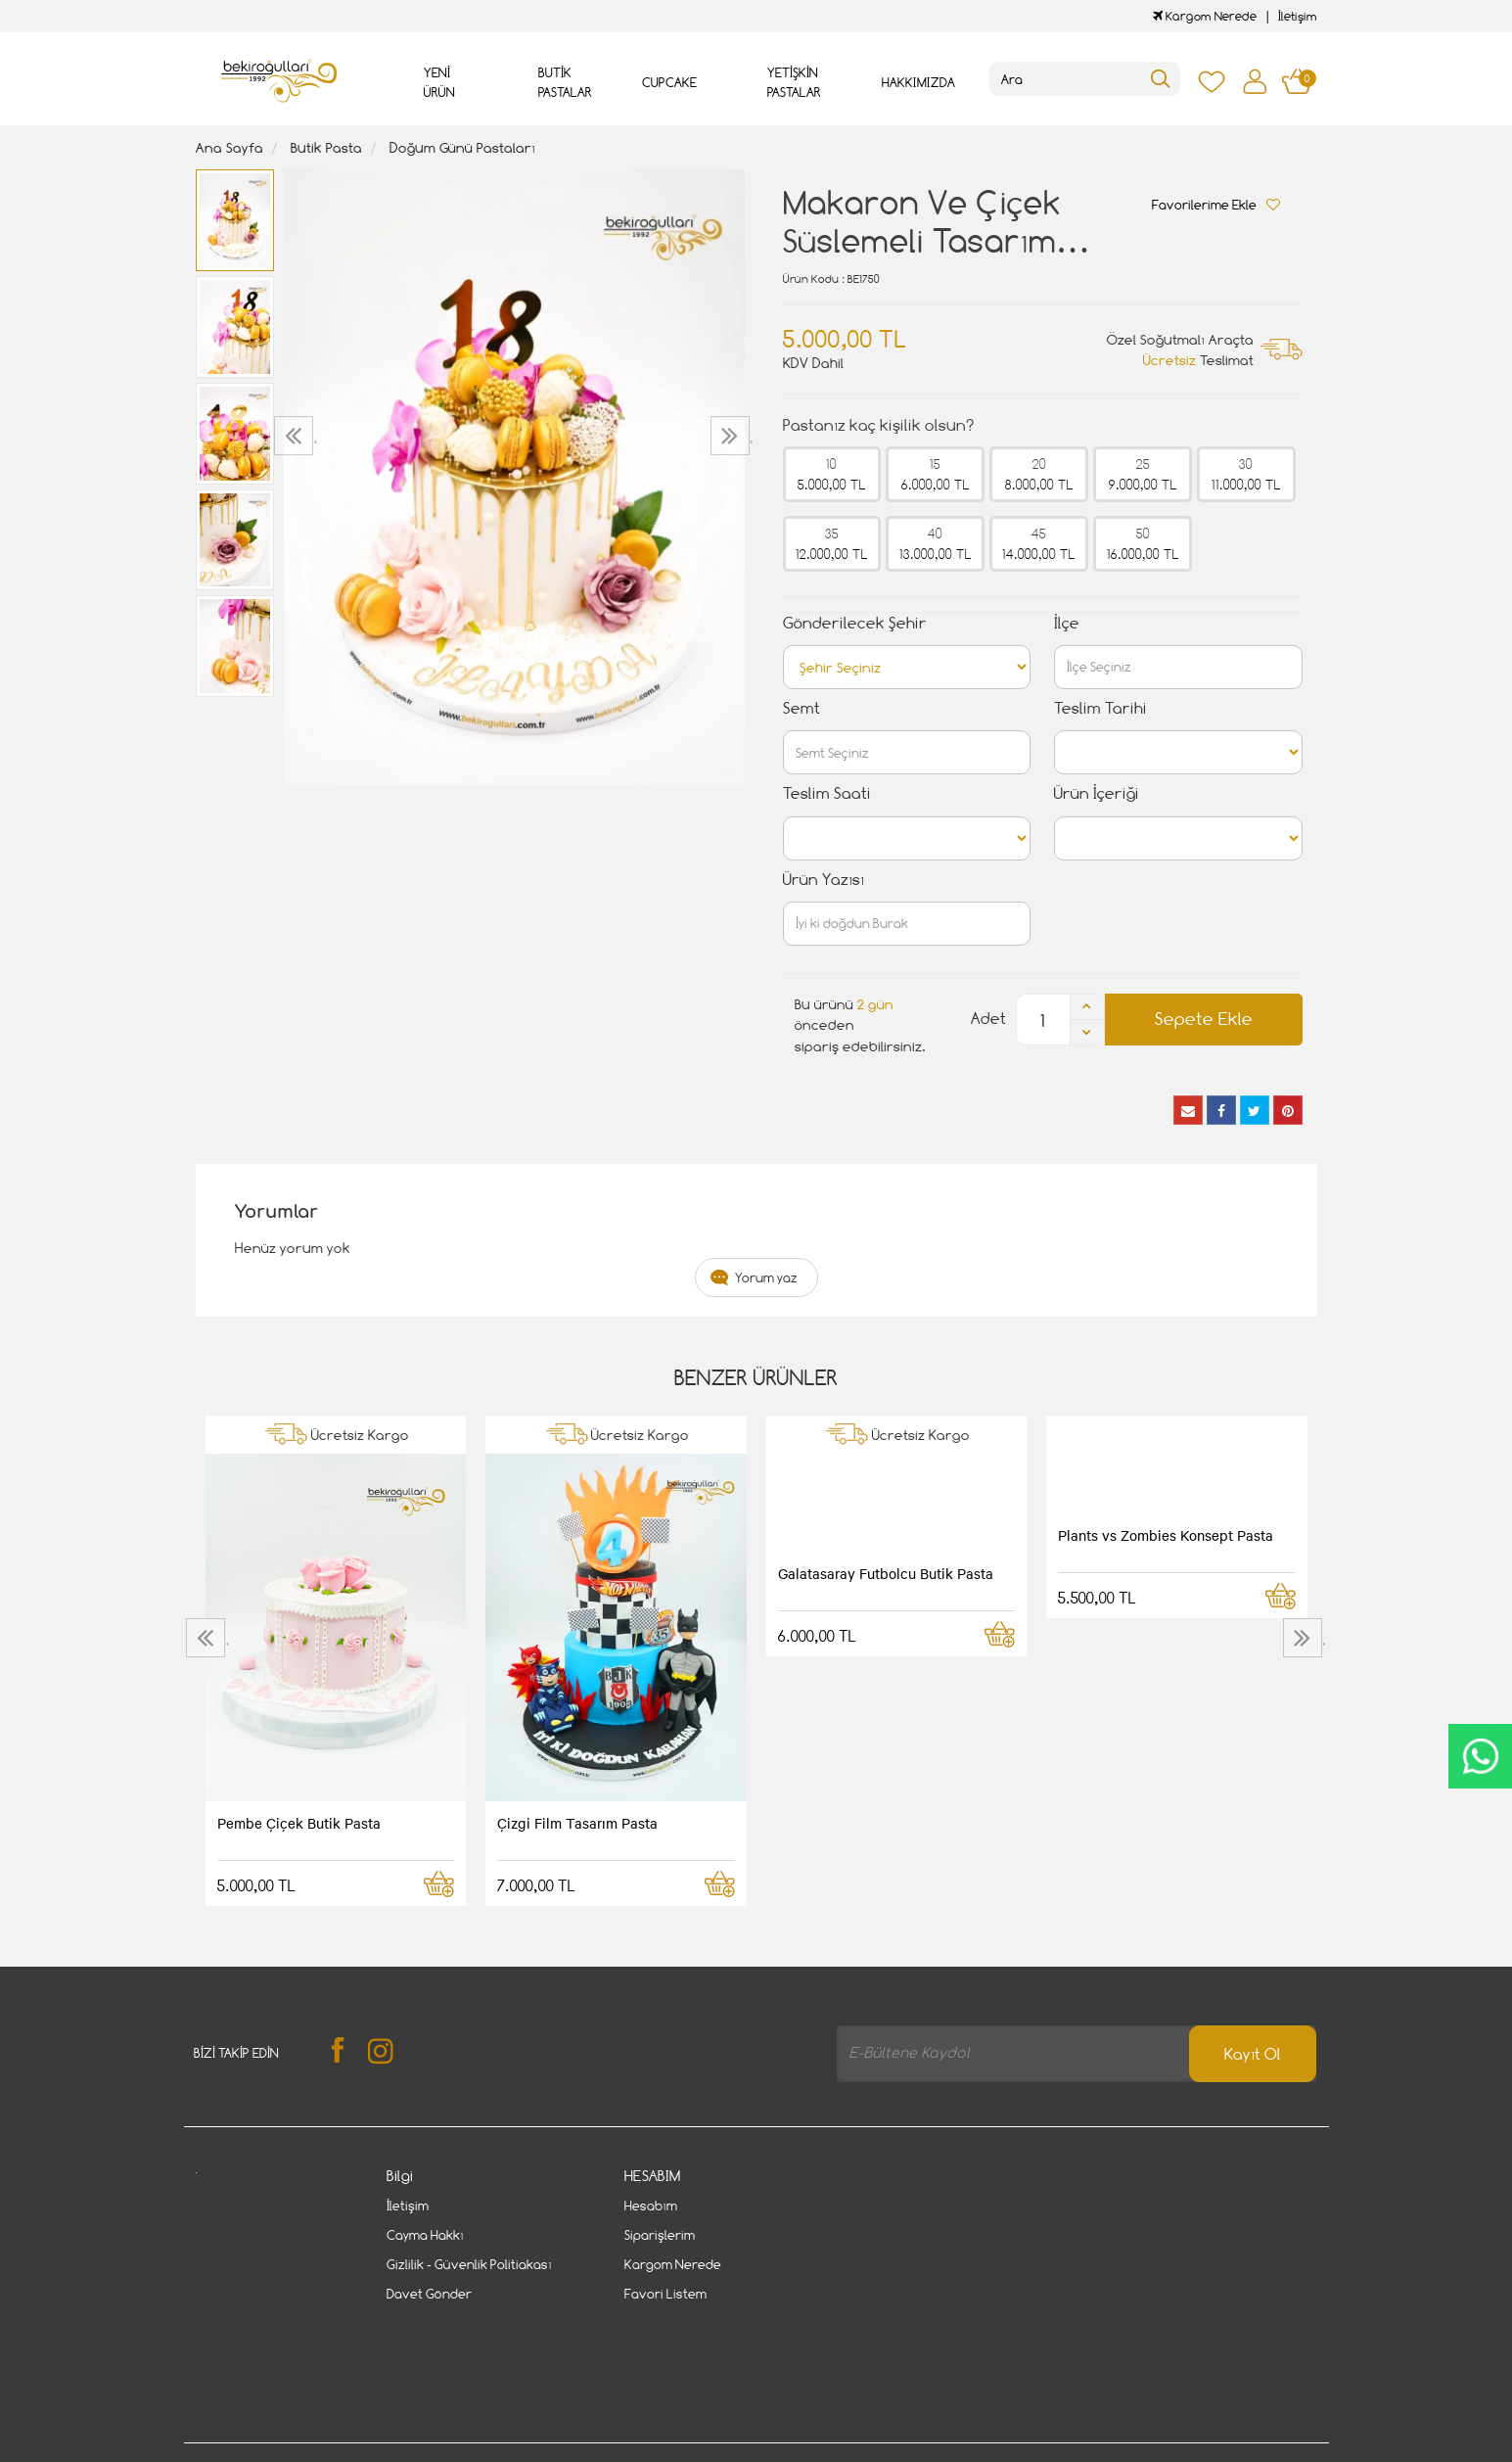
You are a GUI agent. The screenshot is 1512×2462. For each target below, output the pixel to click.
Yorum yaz (766, 1277)
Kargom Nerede (1205, 16)
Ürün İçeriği (1096, 793)
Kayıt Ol (1252, 2054)
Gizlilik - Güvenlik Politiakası (469, 2264)
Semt (801, 708)
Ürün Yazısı (823, 879)
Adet (988, 1018)
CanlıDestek (1480, 1756)
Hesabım (650, 2205)
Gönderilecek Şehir (855, 623)
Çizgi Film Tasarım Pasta (577, 1823)
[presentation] (296, 435)
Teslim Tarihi (1100, 708)
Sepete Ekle (1204, 1018)
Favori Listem (665, 2293)
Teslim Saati (827, 793)
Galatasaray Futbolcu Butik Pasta (885, 1573)
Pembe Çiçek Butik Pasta (299, 1823)
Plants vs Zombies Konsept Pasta (1165, 1535)
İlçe (1066, 623)
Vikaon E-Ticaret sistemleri (317, 2450)
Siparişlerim (659, 2235)
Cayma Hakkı (425, 2235)
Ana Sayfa (229, 147)
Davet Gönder (429, 2293)
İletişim (1297, 16)
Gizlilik (398, 2387)
